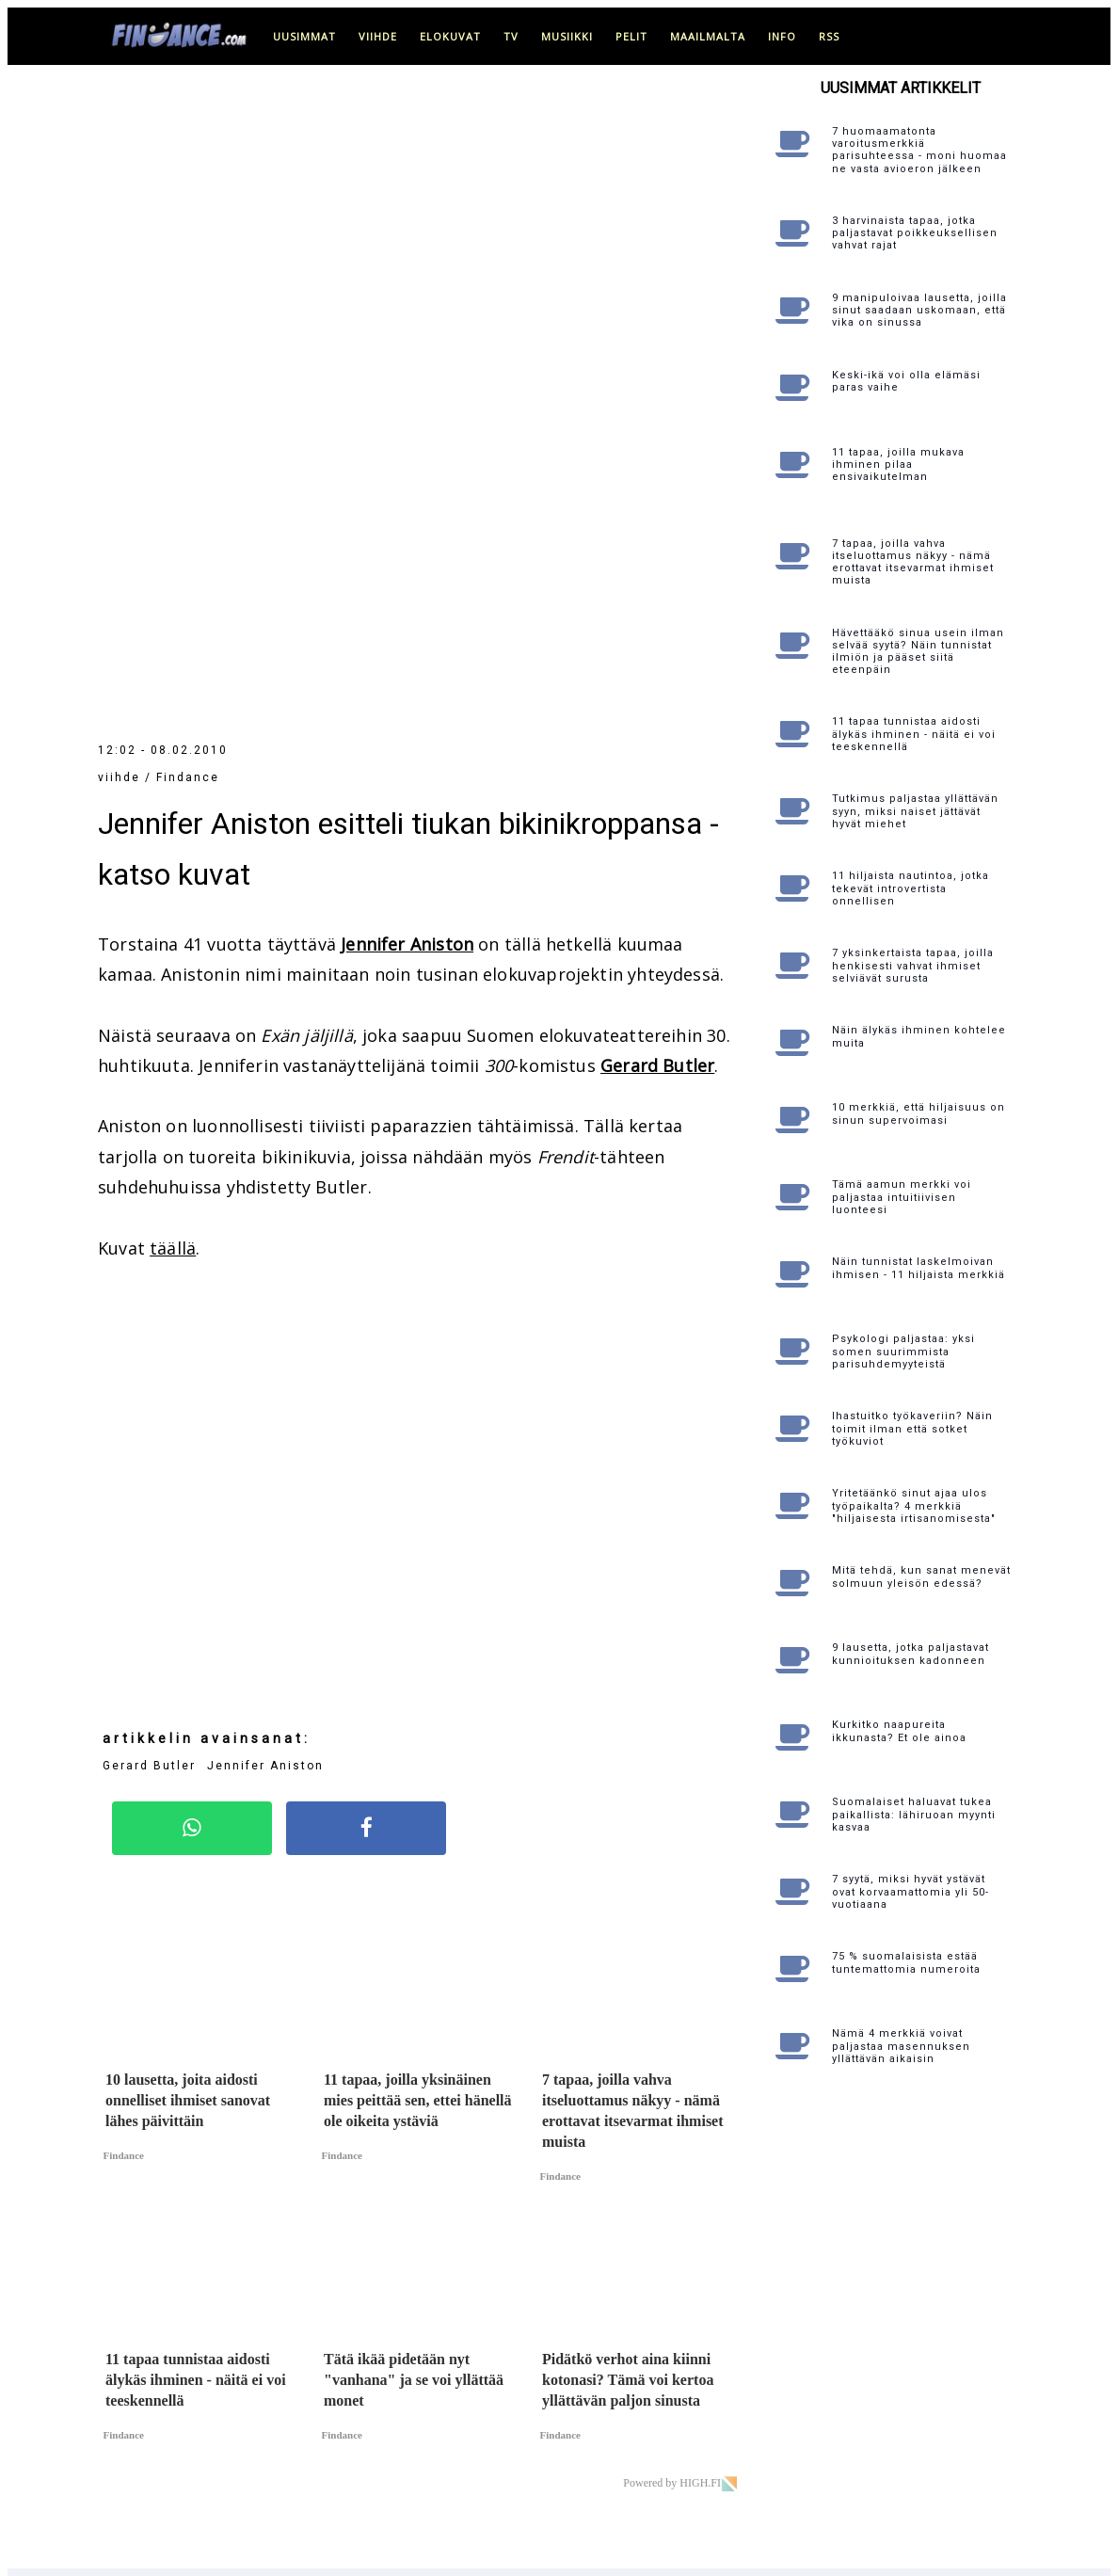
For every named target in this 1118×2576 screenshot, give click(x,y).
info (782, 36)
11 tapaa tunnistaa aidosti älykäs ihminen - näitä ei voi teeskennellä (914, 733)
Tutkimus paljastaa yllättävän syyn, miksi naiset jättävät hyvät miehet (915, 810)
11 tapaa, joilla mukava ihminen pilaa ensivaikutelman (898, 464)
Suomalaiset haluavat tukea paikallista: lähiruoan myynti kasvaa (914, 1814)
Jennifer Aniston (407, 317)
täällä (173, 621)
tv (511, 36)
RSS (829, 36)
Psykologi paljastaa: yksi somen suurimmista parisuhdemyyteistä (903, 1351)
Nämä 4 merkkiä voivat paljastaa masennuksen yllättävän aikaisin (901, 2045)
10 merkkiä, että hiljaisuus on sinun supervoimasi (918, 1113)
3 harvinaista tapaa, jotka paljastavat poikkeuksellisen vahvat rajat (915, 233)
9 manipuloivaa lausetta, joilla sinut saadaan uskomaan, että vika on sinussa (919, 310)
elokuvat (450, 36)
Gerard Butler (657, 438)
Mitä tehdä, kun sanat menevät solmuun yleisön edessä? (921, 1576)
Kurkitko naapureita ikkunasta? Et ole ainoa (899, 1731)
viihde (378, 36)
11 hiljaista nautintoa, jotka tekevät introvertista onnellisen (910, 888)
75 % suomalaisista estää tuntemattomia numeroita (906, 1962)
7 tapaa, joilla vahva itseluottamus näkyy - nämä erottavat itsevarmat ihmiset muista (913, 562)
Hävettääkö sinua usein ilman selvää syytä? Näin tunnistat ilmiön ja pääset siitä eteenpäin (918, 652)
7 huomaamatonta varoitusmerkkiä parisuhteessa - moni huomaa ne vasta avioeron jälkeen (919, 150)
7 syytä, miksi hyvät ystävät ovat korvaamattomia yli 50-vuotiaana (910, 1891)
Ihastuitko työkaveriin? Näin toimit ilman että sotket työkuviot (912, 1428)
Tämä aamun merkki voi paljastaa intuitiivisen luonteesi (901, 1196)
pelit (631, 36)
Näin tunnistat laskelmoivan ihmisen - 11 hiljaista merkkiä (918, 1268)
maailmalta (707, 36)
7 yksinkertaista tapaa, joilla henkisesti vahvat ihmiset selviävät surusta (913, 965)
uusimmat (304, 36)
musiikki (567, 36)
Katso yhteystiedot (668, 2408)
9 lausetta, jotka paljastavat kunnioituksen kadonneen (910, 1653)
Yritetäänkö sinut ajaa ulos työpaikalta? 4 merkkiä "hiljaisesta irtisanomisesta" (914, 1505)
